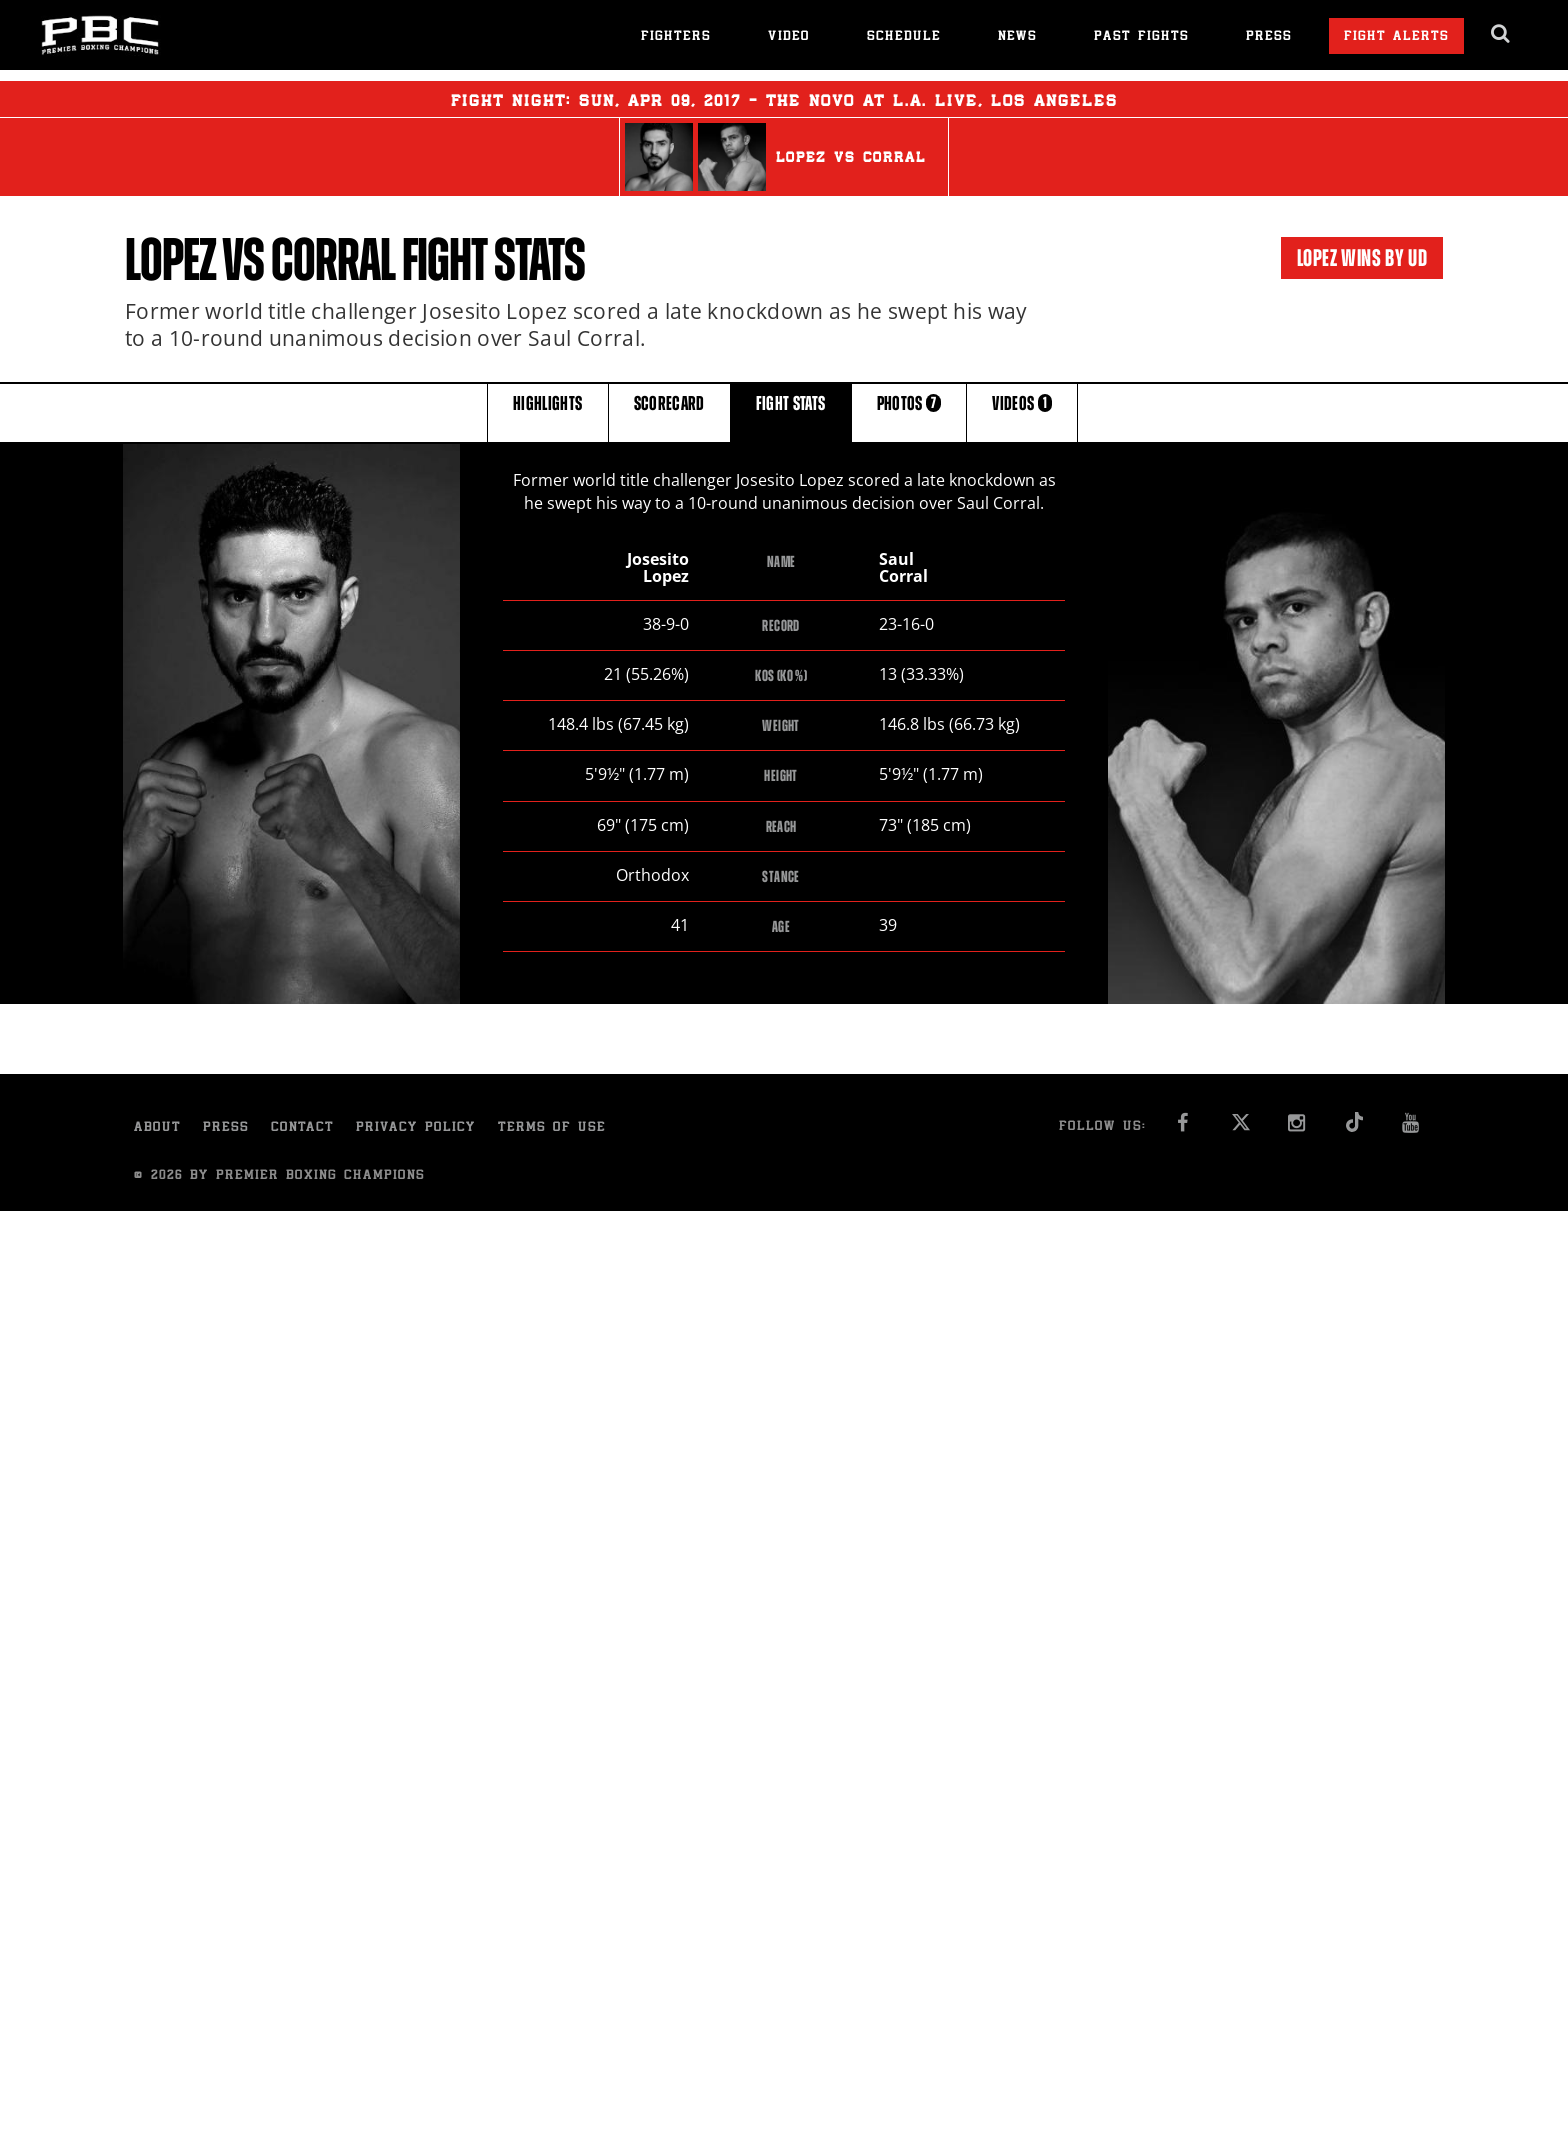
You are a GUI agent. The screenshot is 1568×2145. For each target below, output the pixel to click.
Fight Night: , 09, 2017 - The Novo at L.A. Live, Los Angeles (784, 99)
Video (789, 37)
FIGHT (791, 411)
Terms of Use (552, 1128)
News (1017, 37)
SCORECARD (669, 411)
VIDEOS (1022, 411)
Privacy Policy (416, 1128)
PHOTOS (909, 411)
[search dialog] (1501, 34)
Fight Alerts (1396, 37)
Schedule (904, 37)
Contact (302, 1128)
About (157, 1128)
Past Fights (1141, 37)
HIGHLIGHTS (548, 411)
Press (1269, 37)
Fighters (676, 37)
